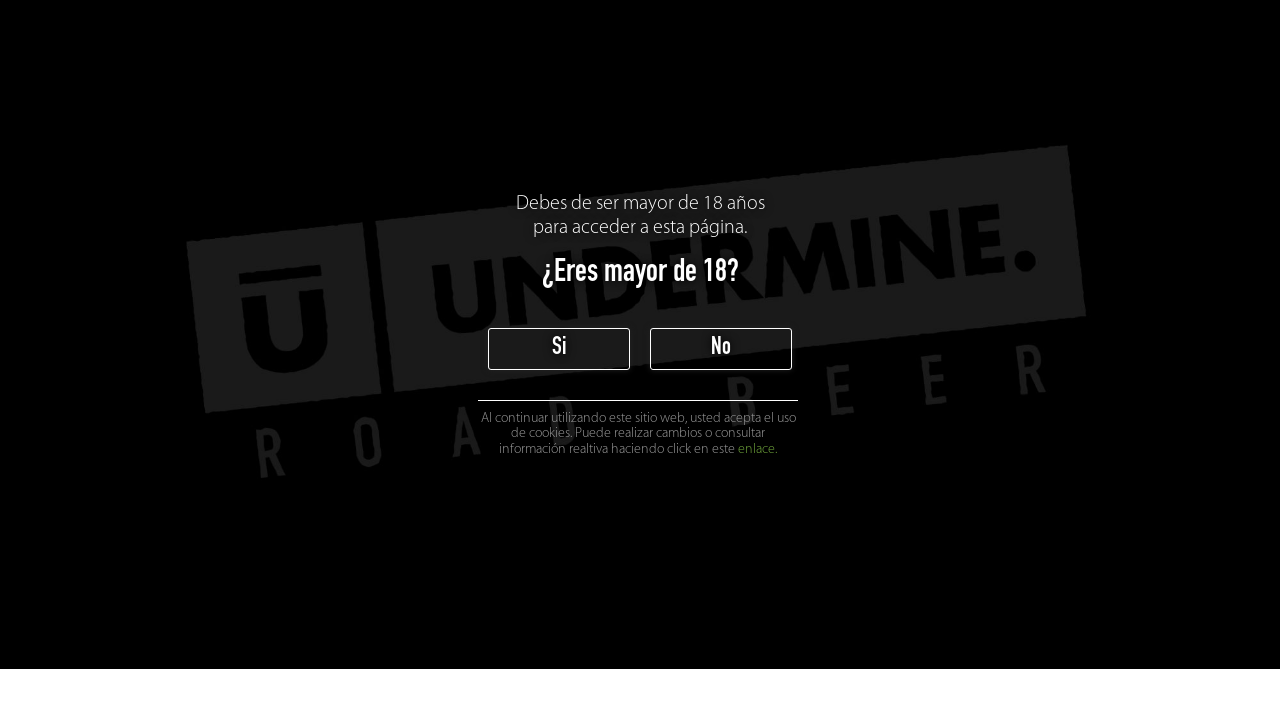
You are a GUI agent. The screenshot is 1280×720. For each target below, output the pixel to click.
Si (559, 349)
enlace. (757, 449)
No (721, 349)
